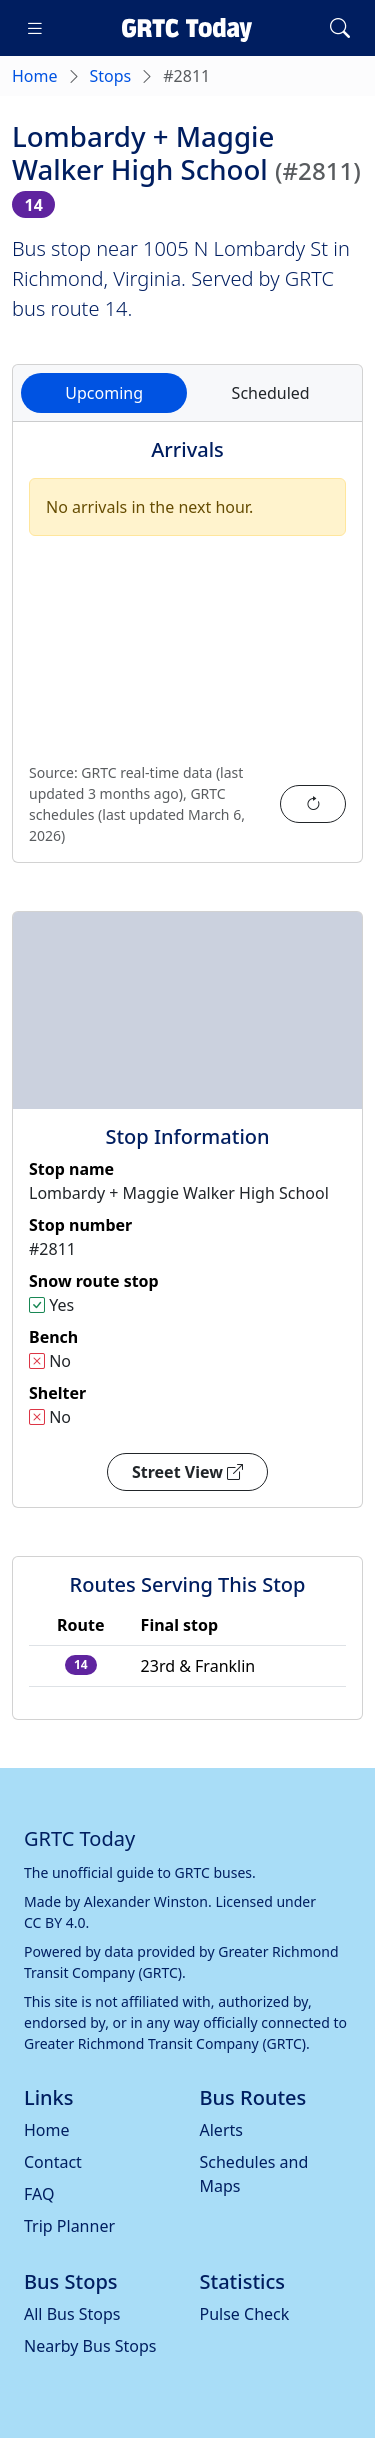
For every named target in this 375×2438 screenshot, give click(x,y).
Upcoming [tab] (104, 393)
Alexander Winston (146, 1901)
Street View (187, 1472)
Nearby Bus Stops (90, 2346)
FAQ (39, 2194)
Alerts (221, 2130)
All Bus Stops (72, 2314)
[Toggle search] (340, 28)
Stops (111, 76)
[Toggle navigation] (35, 28)
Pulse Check (245, 2314)
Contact (53, 2162)
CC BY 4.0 (55, 1922)
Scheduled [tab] (271, 393)
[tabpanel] (187, 654)
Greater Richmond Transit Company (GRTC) (165, 2043)
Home (35, 76)
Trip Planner (69, 2226)
